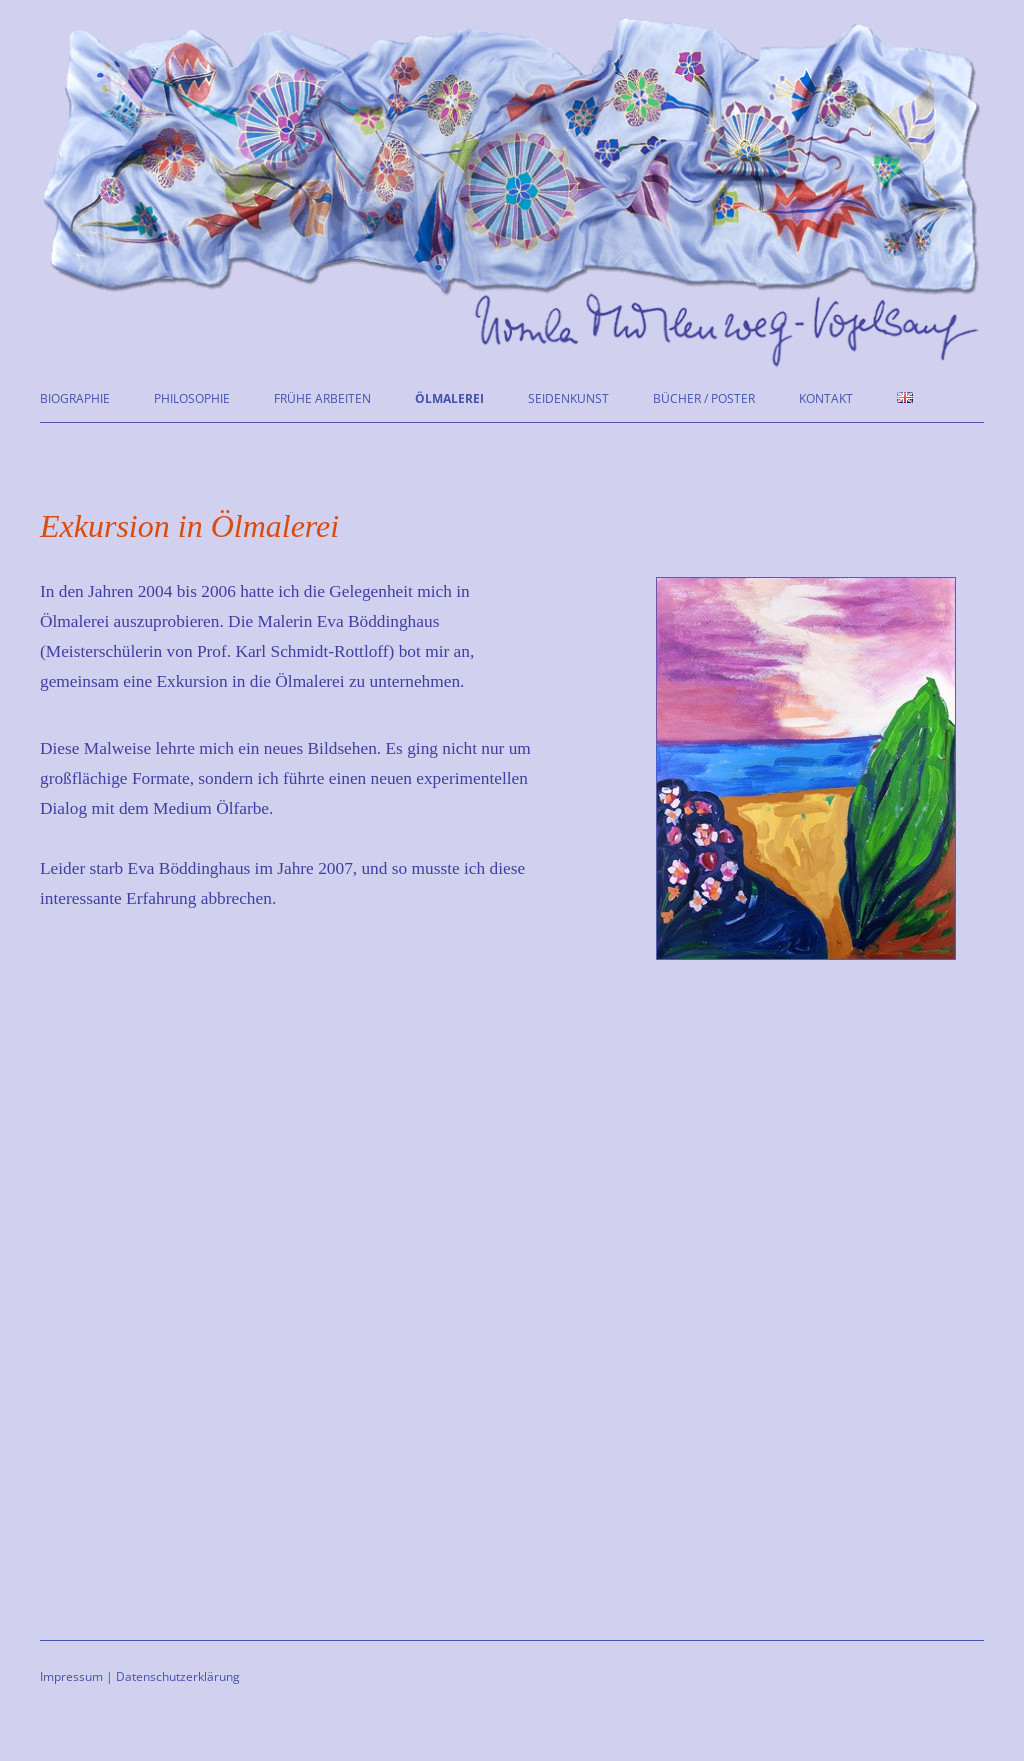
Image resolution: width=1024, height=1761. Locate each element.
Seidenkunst (568, 398)
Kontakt (826, 398)
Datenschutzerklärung (178, 1676)
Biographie (75, 398)
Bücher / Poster (704, 398)
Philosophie (192, 398)
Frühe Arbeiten (322, 398)
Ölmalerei (449, 398)
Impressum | (76, 1676)
